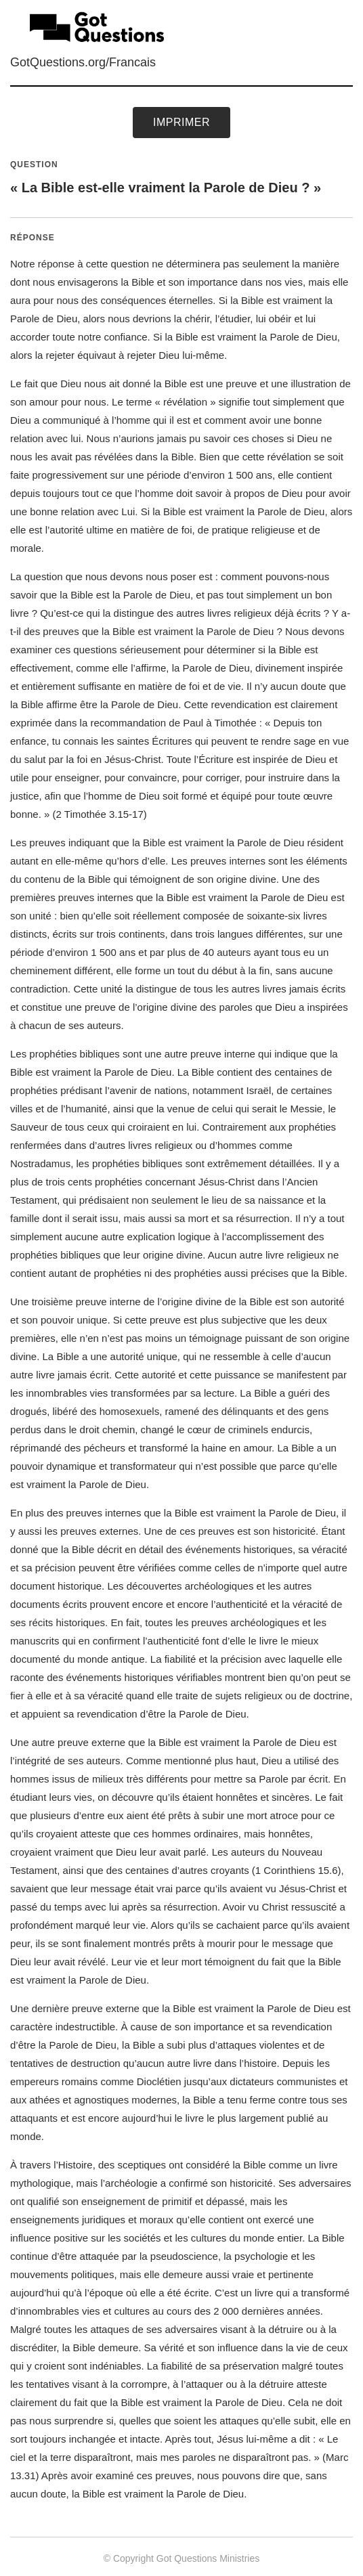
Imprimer (181, 122)
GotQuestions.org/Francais (83, 62)
